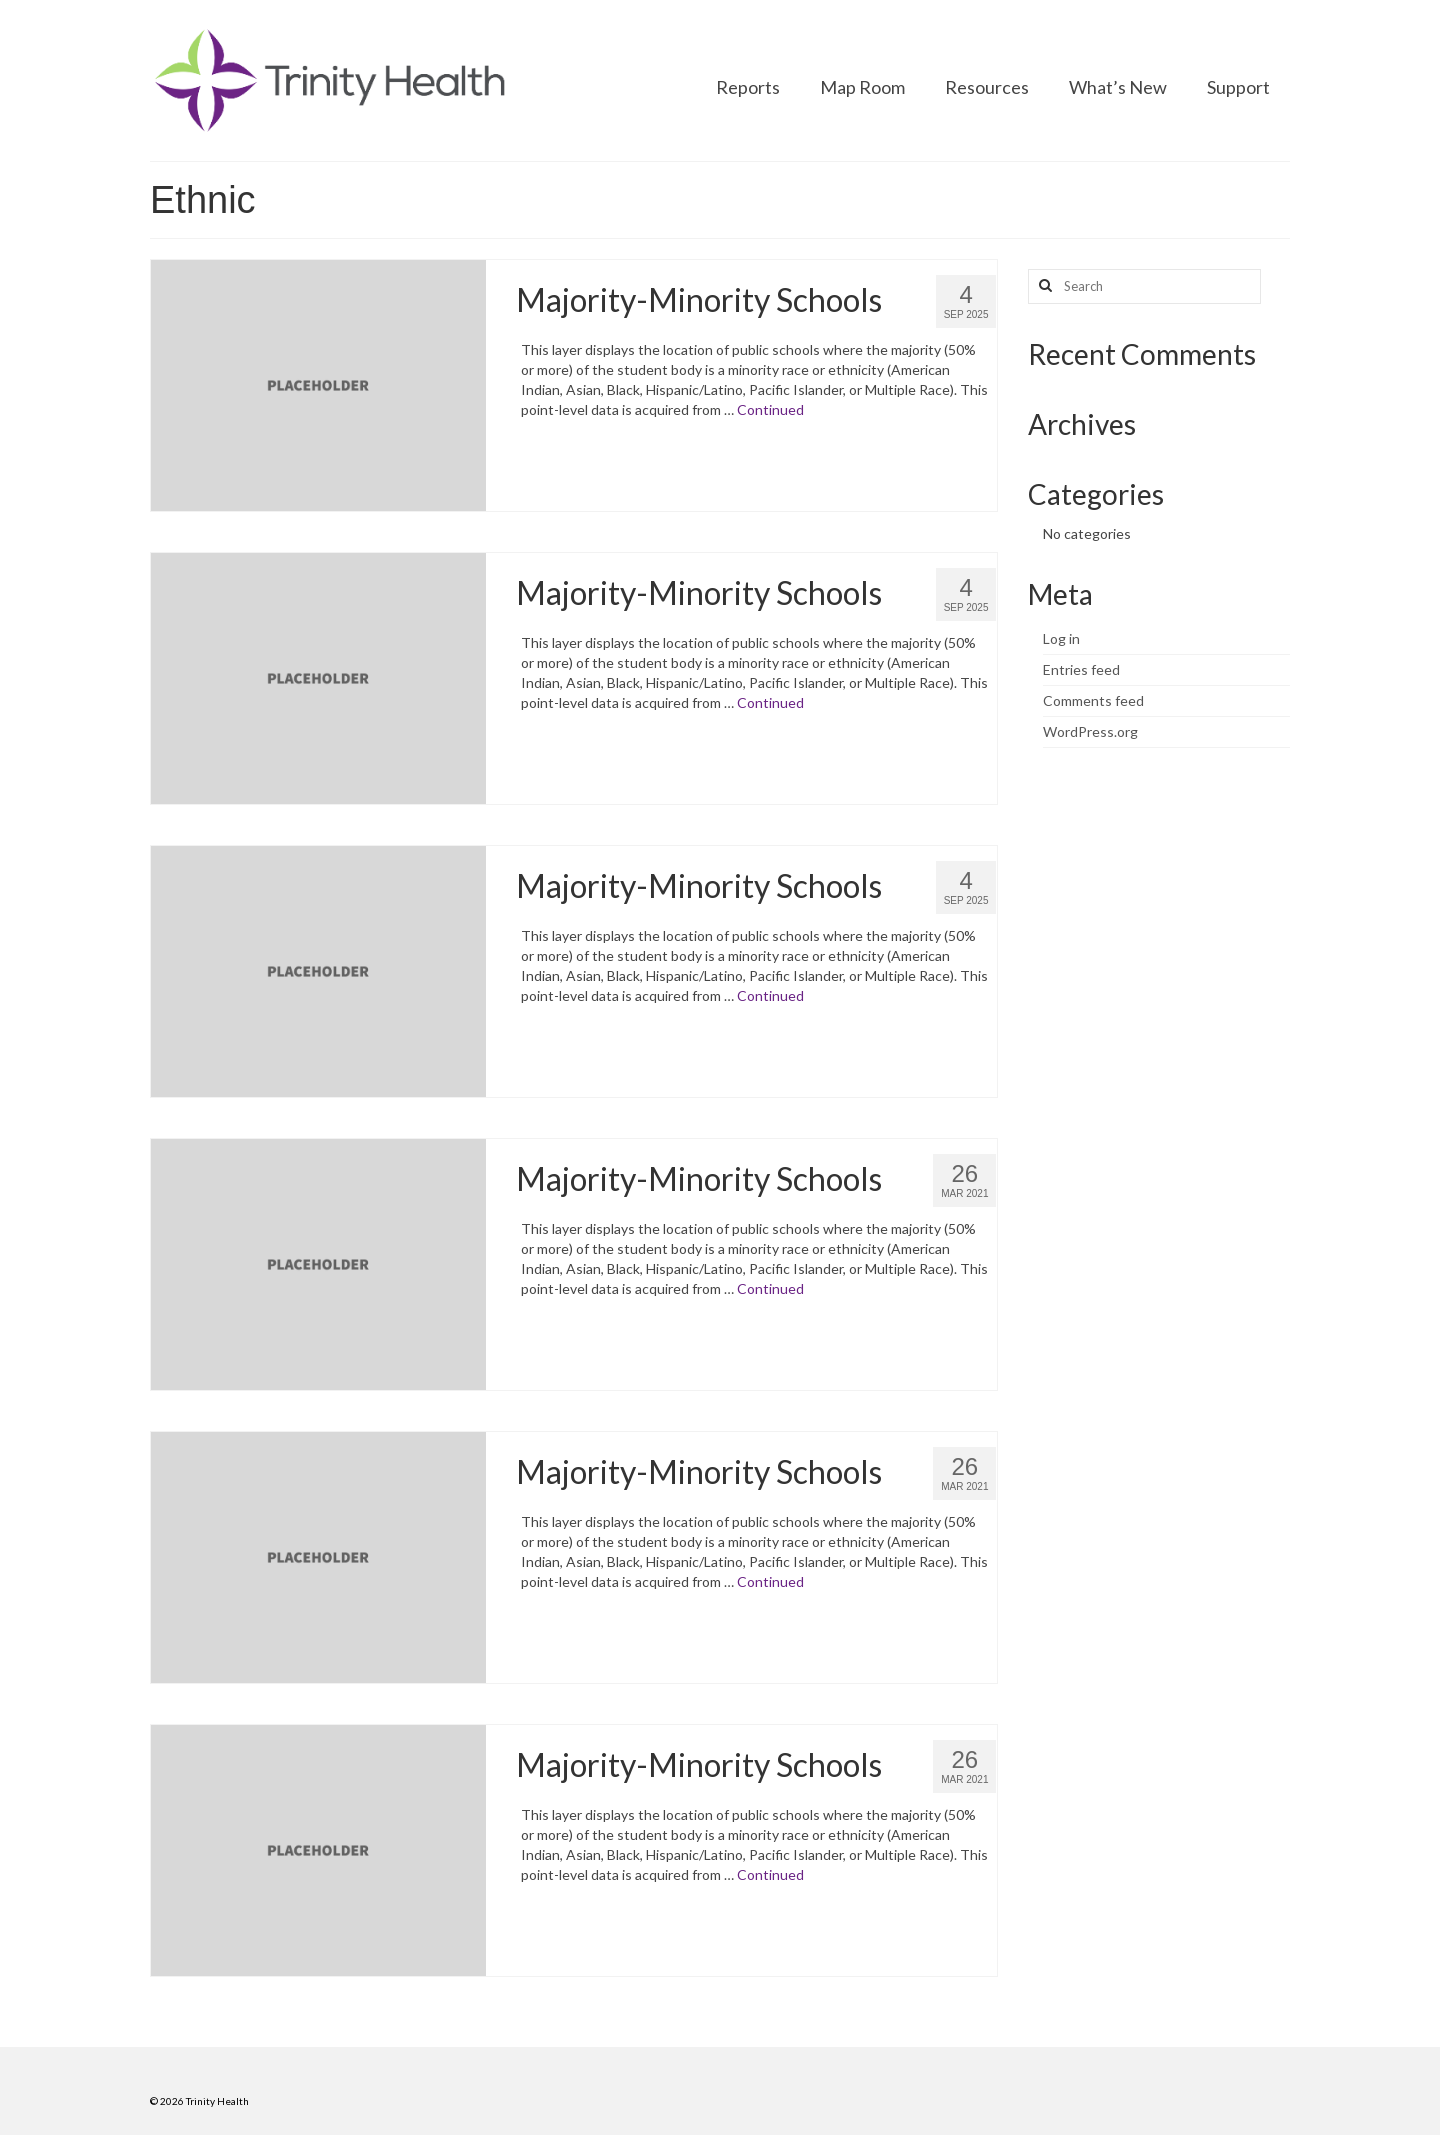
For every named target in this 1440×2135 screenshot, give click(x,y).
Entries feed (1081, 669)
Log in (1061, 638)
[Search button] (1043, 286)
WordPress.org (1090, 731)
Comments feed (1093, 700)
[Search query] (1144, 286)
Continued (770, 409)
